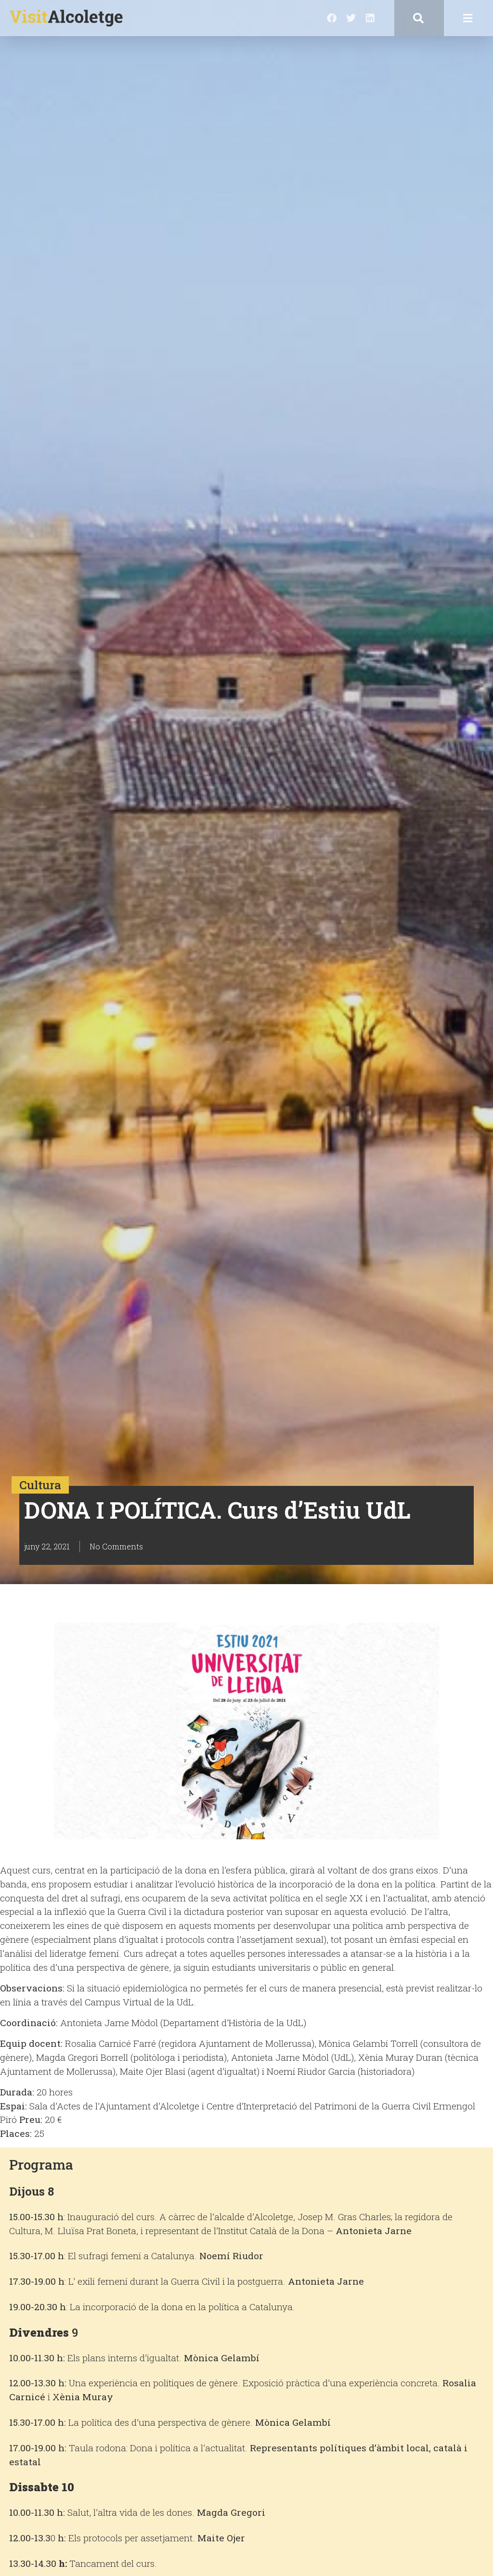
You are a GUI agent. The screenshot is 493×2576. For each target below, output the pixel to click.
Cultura (40, 1485)
